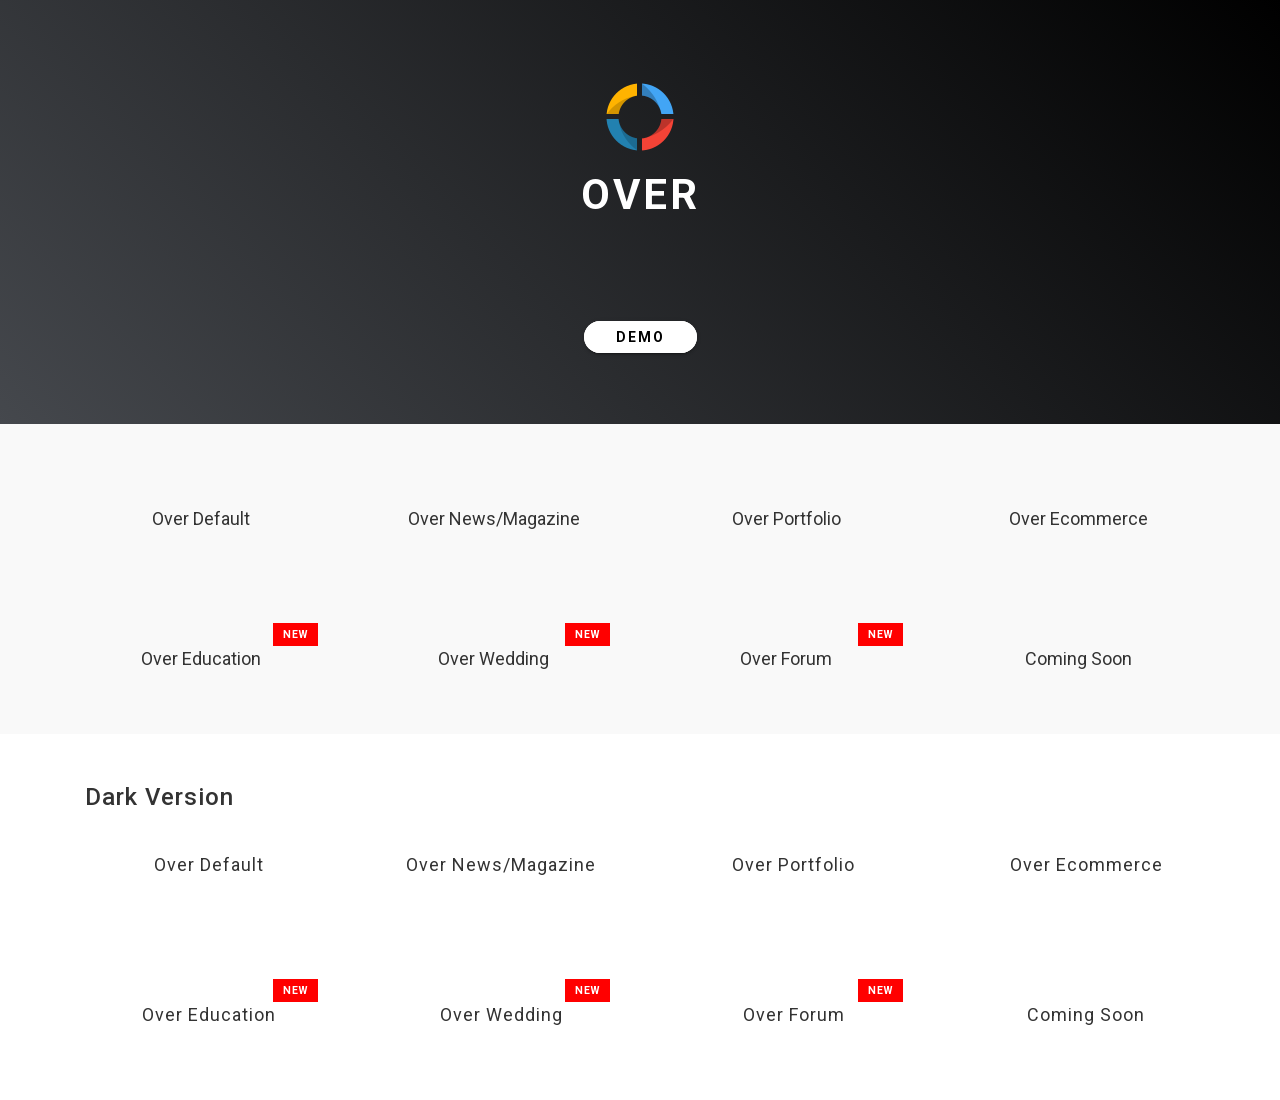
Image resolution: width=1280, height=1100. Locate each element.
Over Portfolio (786, 518)
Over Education (201, 658)
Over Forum (786, 658)
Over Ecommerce (1078, 518)
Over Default (201, 518)
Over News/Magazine (494, 518)
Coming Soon (1078, 658)
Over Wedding (493, 658)
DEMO (640, 337)
